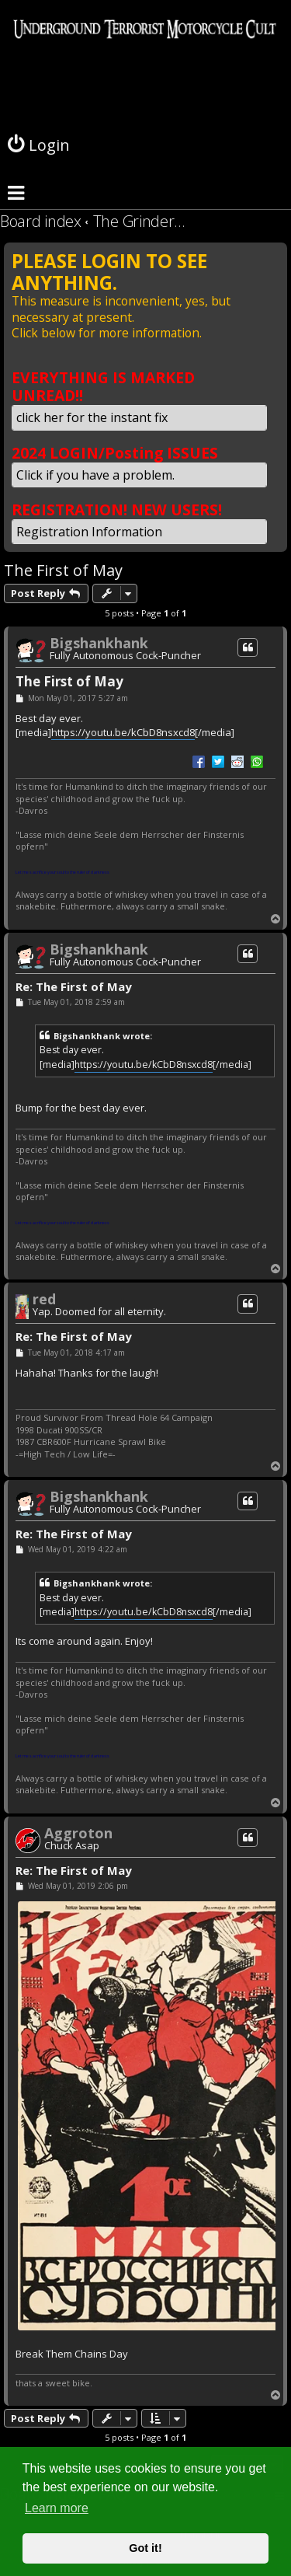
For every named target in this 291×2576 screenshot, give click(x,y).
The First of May (63, 570)
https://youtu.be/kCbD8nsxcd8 (123, 732)
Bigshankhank (99, 642)
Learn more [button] (56, 2508)
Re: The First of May (74, 986)
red (44, 1299)
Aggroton (78, 1833)
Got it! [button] (145, 2548)
